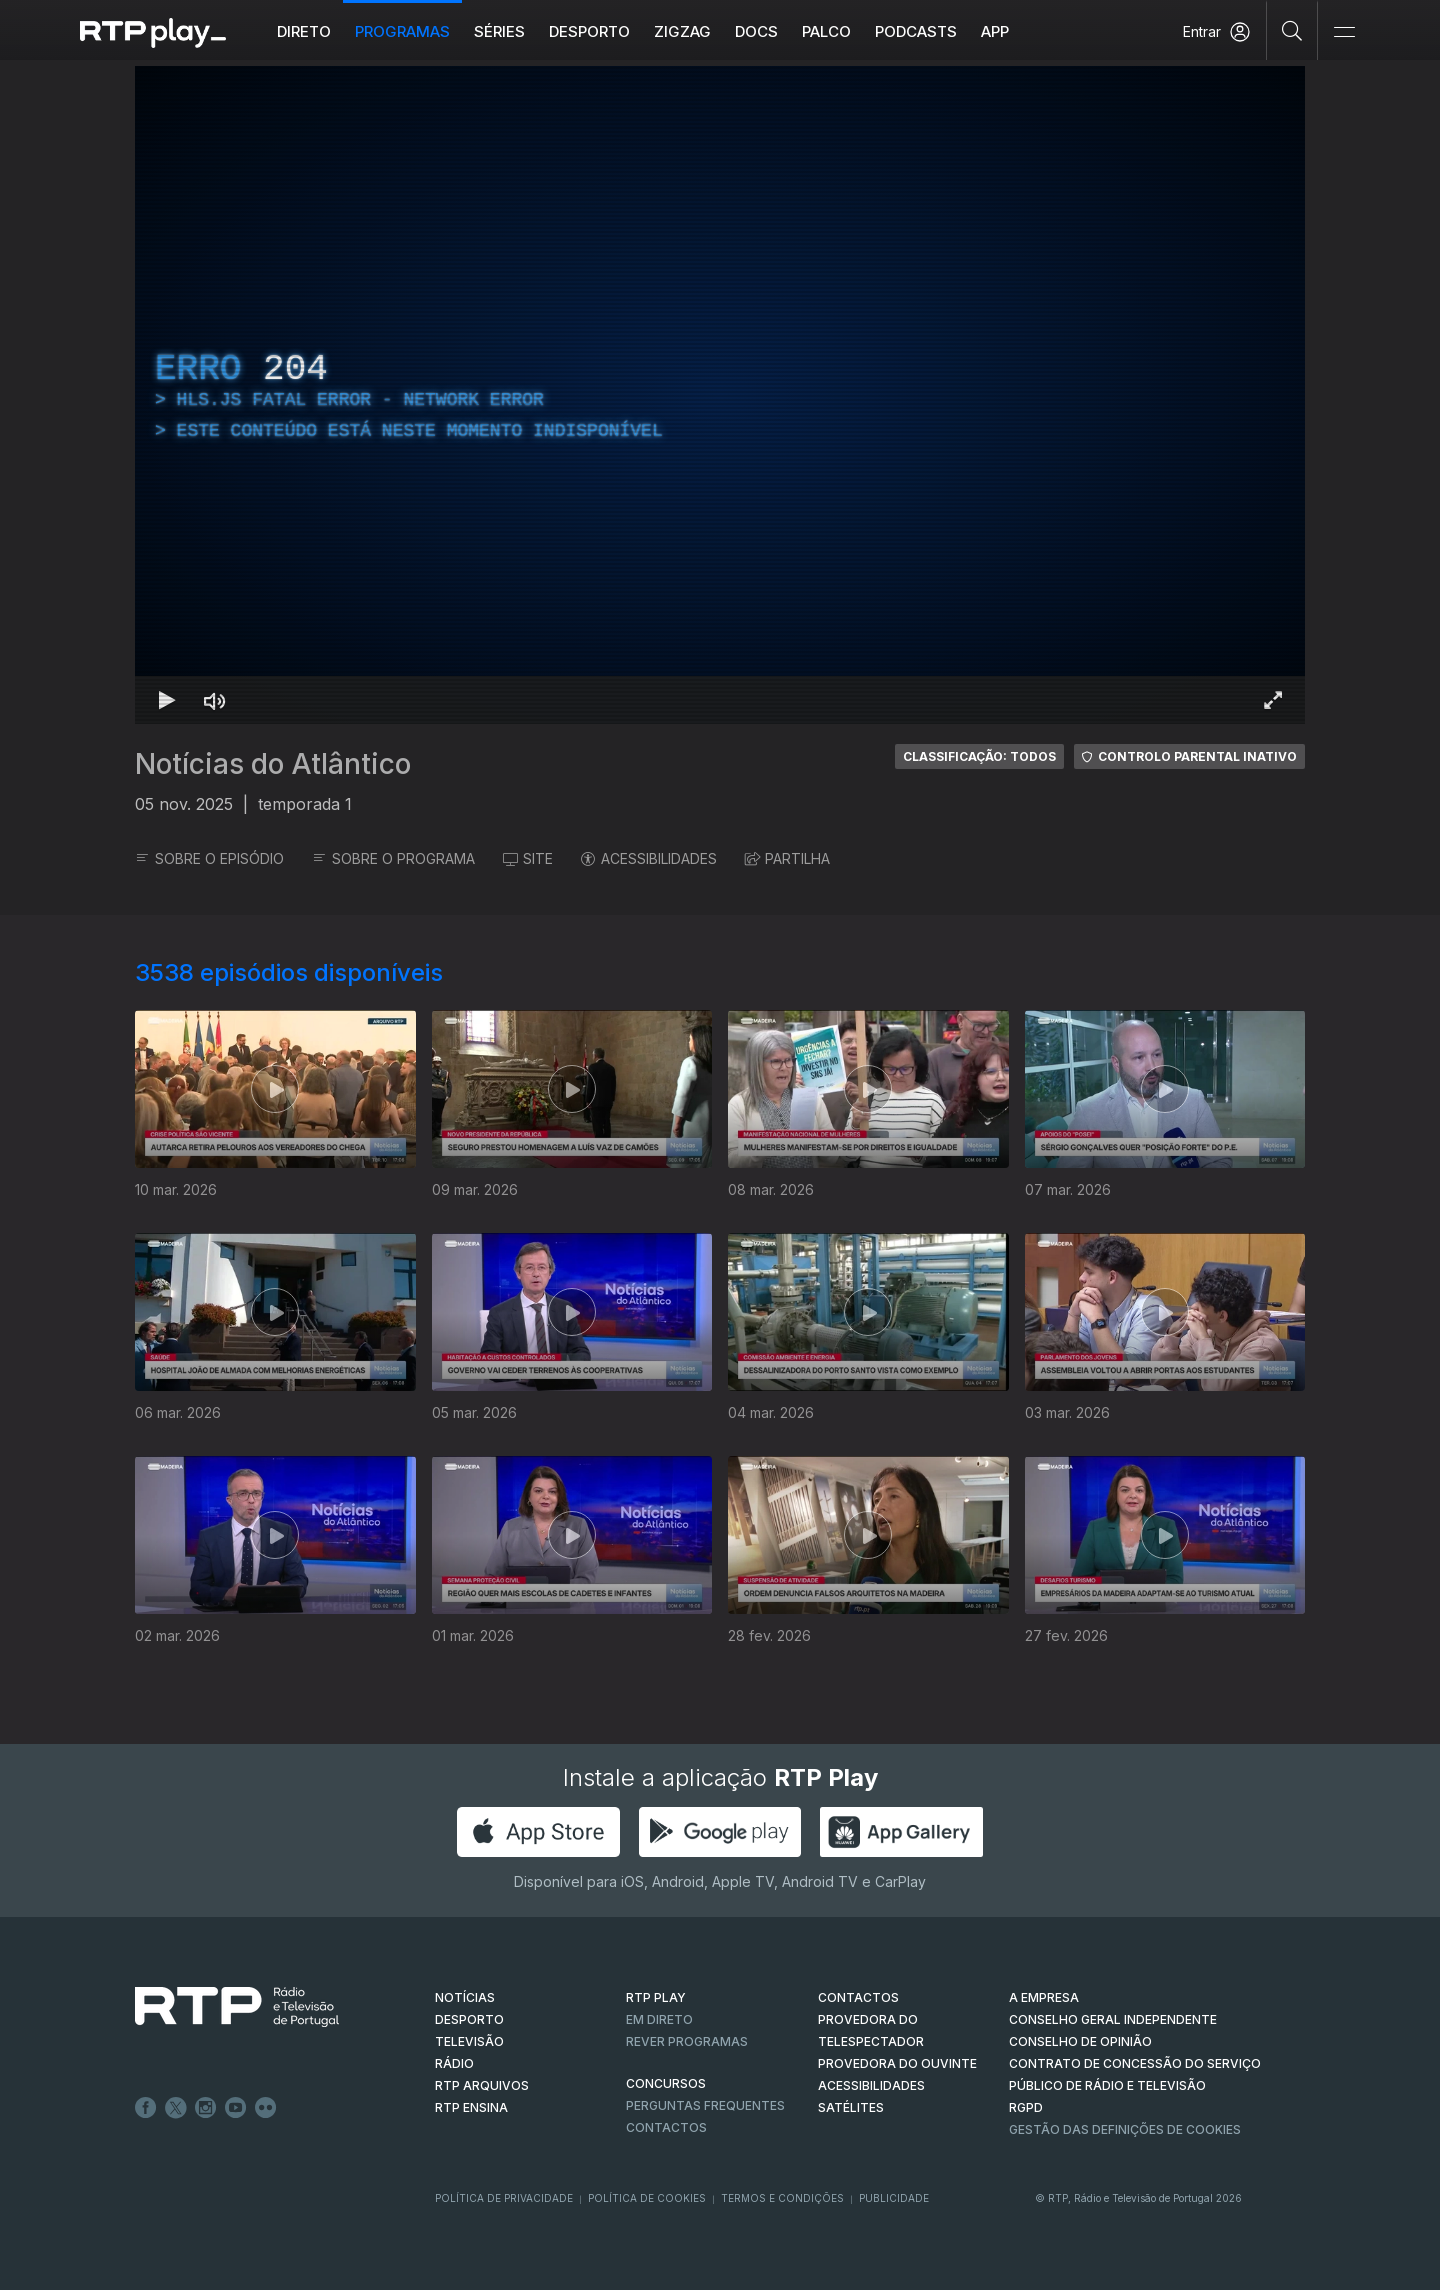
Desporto (589, 31)
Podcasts (916, 31)
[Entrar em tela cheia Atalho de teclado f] (1273, 700)
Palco (826, 31)
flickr (266, 2108)
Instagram (206, 2108)
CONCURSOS (666, 2083)
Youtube (236, 2108)
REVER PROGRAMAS (687, 2041)
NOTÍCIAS (465, 1997)
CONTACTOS (858, 1997)
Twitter (176, 2108)
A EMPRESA (1044, 1997)
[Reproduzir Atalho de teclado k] (167, 700)
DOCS (756, 31)
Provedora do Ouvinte (897, 2063)
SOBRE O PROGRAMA (393, 858)
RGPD (1026, 2107)
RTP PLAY (656, 1997)
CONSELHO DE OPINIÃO (1080, 2041)
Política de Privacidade (504, 2198)
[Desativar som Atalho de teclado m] (215, 700)
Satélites (851, 2107)
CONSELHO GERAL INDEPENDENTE (1113, 2019)
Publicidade (894, 2198)
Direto (304, 31)
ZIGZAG (682, 31)
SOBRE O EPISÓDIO (209, 858)
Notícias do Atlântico (273, 764)
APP (995, 31)
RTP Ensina (471, 2107)
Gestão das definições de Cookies (1125, 2129)
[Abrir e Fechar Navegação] (1344, 32)
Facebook (146, 2108)
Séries (499, 31)
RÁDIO (454, 2063)
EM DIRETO (659, 2019)
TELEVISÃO (469, 2041)
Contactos (666, 2127)
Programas (402, 31)
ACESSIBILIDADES (649, 858)
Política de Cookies (647, 2198)
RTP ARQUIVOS (482, 2085)
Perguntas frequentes (705, 2105)
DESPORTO (469, 2019)
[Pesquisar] (1292, 30)
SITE (528, 858)
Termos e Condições (782, 2198)
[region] (720, 395)
